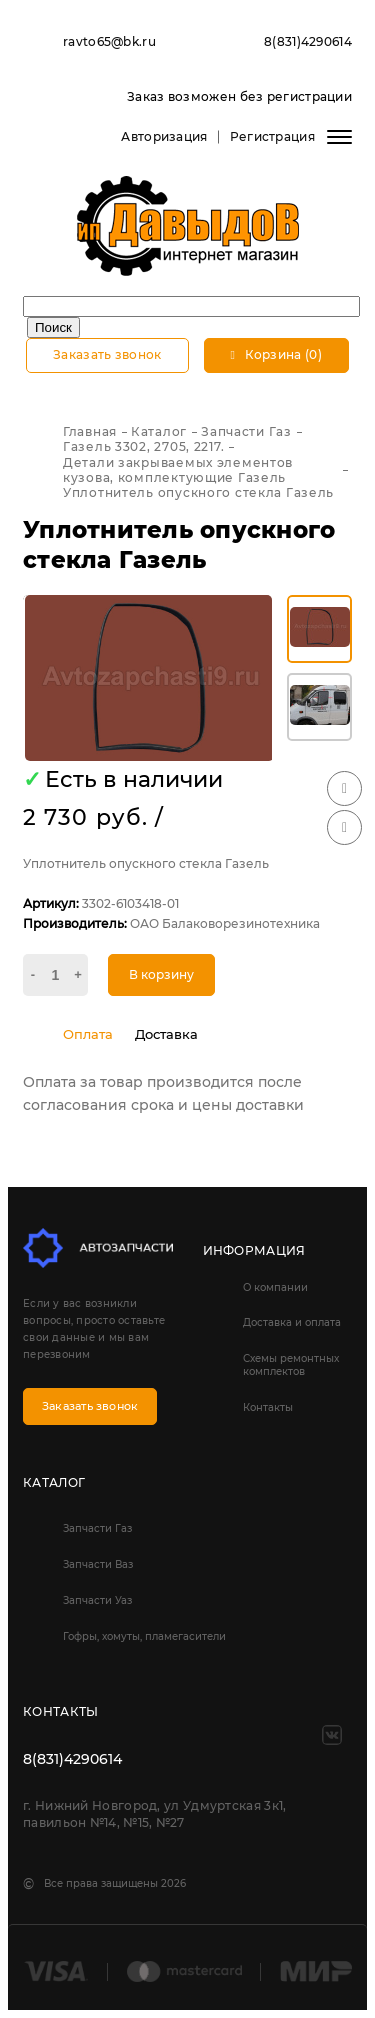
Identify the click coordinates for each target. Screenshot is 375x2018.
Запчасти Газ (97, 1528)
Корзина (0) (276, 354)
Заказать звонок (107, 354)
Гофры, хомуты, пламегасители (144, 1636)
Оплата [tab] (88, 1034)
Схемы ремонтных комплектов (291, 1365)
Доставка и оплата (292, 1322)
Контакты (268, 1407)
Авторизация (164, 136)
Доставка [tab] (166, 1034)
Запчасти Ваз (98, 1564)
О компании (275, 1287)
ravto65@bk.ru (109, 41)
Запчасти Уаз (97, 1600)
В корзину (161, 974)
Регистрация (272, 136)
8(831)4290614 (308, 41)
